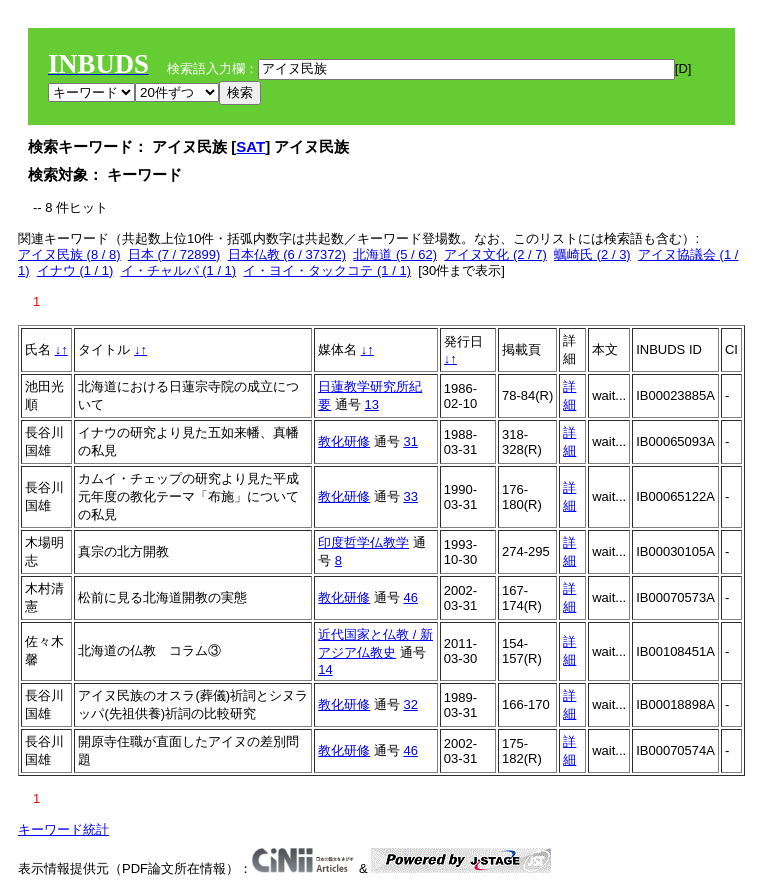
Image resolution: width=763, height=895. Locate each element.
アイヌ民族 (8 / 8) (69, 254)
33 (410, 496)
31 (410, 441)
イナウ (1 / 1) (75, 270)
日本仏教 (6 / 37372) (287, 254)
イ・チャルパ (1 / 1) (179, 270)
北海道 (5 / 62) (395, 254)
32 (410, 704)
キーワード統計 (63, 829)
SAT (250, 146)
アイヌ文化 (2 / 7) (495, 254)
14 (325, 669)
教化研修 (344, 441)
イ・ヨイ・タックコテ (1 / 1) (327, 270)
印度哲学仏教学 (363, 542)
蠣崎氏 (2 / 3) (592, 254)
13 (371, 404)
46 (410, 597)
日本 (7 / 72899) (174, 254)
